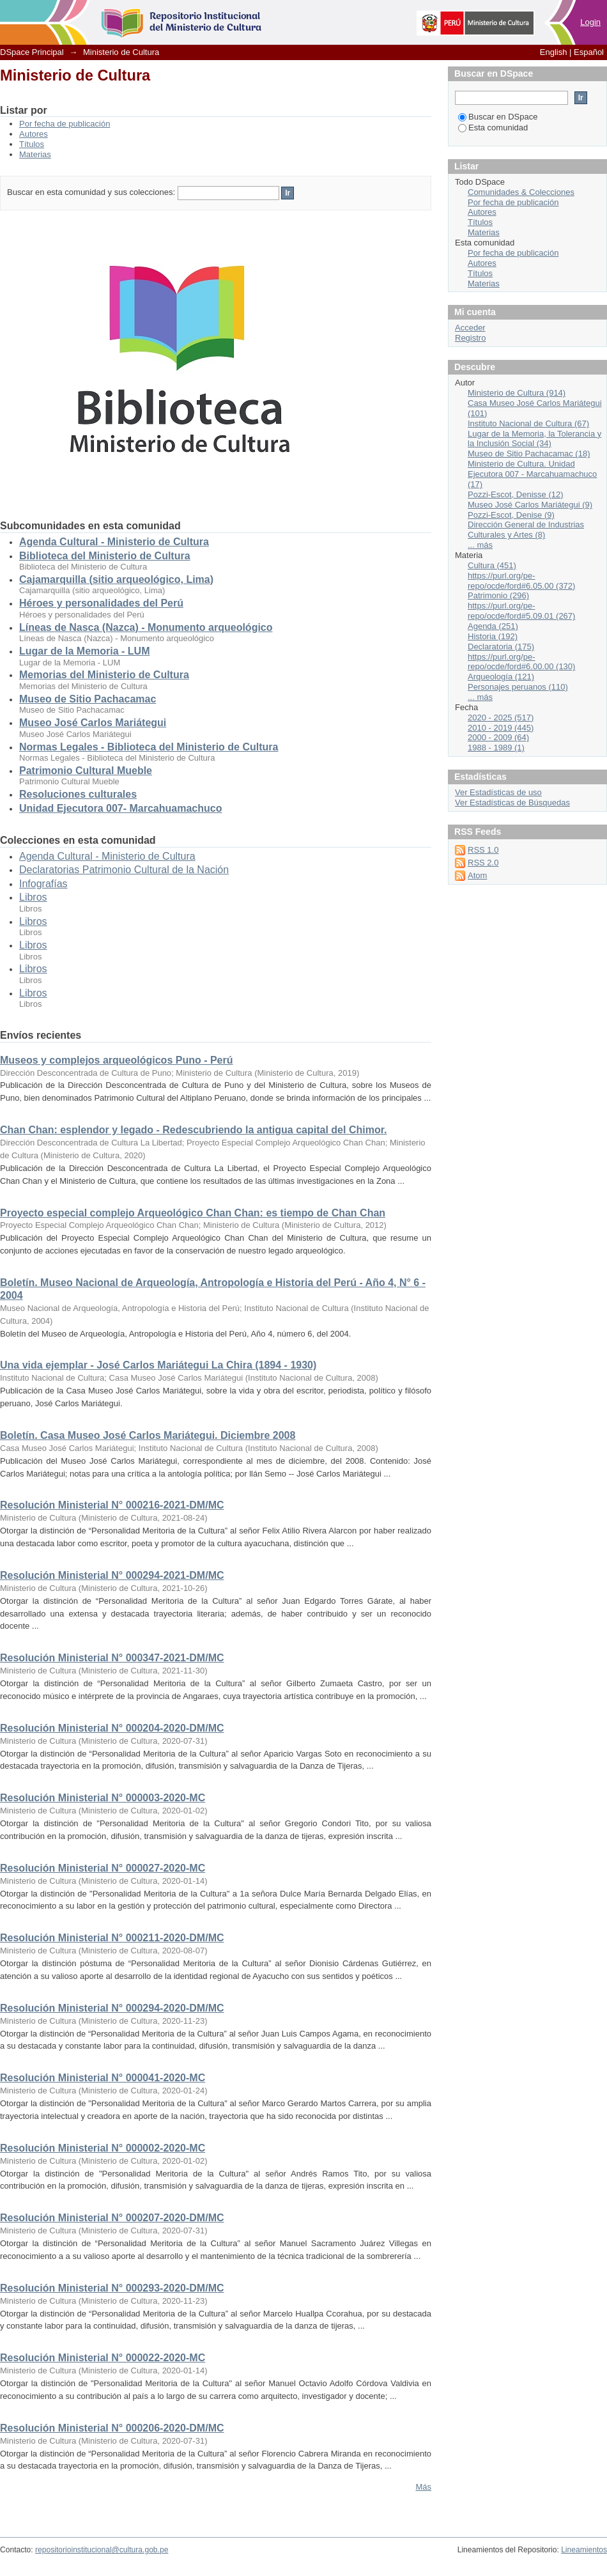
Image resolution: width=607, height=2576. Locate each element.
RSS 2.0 (483, 862)
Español (589, 52)
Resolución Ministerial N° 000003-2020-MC (102, 1797)
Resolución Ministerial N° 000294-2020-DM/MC (112, 2008)
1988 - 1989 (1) (496, 747)
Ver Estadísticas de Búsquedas (512, 802)
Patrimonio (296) (498, 595)
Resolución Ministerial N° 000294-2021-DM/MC (112, 1575)
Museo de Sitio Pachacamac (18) (529, 453)
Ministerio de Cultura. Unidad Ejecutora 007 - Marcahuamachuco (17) (532, 474)
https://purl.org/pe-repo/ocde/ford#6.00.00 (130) (521, 662)
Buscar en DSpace (497, 116)
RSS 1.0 (483, 850)
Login (590, 22)
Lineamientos (584, 2549)
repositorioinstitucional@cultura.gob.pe (101, 2549)
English (553, 52)
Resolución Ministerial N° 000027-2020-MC (102, 1868)
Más (423, 2487)
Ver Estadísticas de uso (498, 792)
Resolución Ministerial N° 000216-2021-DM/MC (112, 1505)
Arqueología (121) (501, 676)
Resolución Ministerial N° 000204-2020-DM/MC (112, 1728)
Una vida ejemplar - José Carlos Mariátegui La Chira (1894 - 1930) (158, 1365)
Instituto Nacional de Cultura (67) (528, 423)
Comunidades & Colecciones (521, 192)
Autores (33, 134)
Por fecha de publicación (64, 123)
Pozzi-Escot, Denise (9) (511, 515)
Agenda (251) (493, 626)
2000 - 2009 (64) (498, 737)
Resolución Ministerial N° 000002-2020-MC (102, 2148)
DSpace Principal (32, 52)
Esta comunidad (493, 127)
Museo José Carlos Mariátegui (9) (530, 504)
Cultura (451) (492, 565)
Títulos (31, 144)
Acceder (470, 327)
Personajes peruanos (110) (518, 687)
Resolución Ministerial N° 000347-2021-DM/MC (112, 1657)
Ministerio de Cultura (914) (516, 393)
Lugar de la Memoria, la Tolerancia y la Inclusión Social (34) (534, 439)
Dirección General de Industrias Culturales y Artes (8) (526, 529)
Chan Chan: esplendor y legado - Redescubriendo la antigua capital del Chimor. (193, 1129)
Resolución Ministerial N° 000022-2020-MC (102, 2357)
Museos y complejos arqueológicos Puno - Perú (116, 1060)
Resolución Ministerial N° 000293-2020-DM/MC (112, 2288)
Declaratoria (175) (501, 646)
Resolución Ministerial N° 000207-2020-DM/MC (112, 2217)
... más (480, 545)
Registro (470, 338)
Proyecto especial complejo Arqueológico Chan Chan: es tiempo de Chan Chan (192, 1212)
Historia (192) (493, 636)
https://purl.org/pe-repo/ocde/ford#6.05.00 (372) (521, 581)
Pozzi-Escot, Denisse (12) (516, 494)
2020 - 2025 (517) (501, 717)
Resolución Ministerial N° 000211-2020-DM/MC (112, 1937)
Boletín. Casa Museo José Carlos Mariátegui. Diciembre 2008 (147, 1435)
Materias (35, 154)
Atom (477, 875)
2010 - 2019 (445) (501, 728)
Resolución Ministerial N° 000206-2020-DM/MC (112, 2428)
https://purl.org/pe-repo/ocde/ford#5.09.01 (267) (521, 611)
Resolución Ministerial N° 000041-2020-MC (102, 2077)
